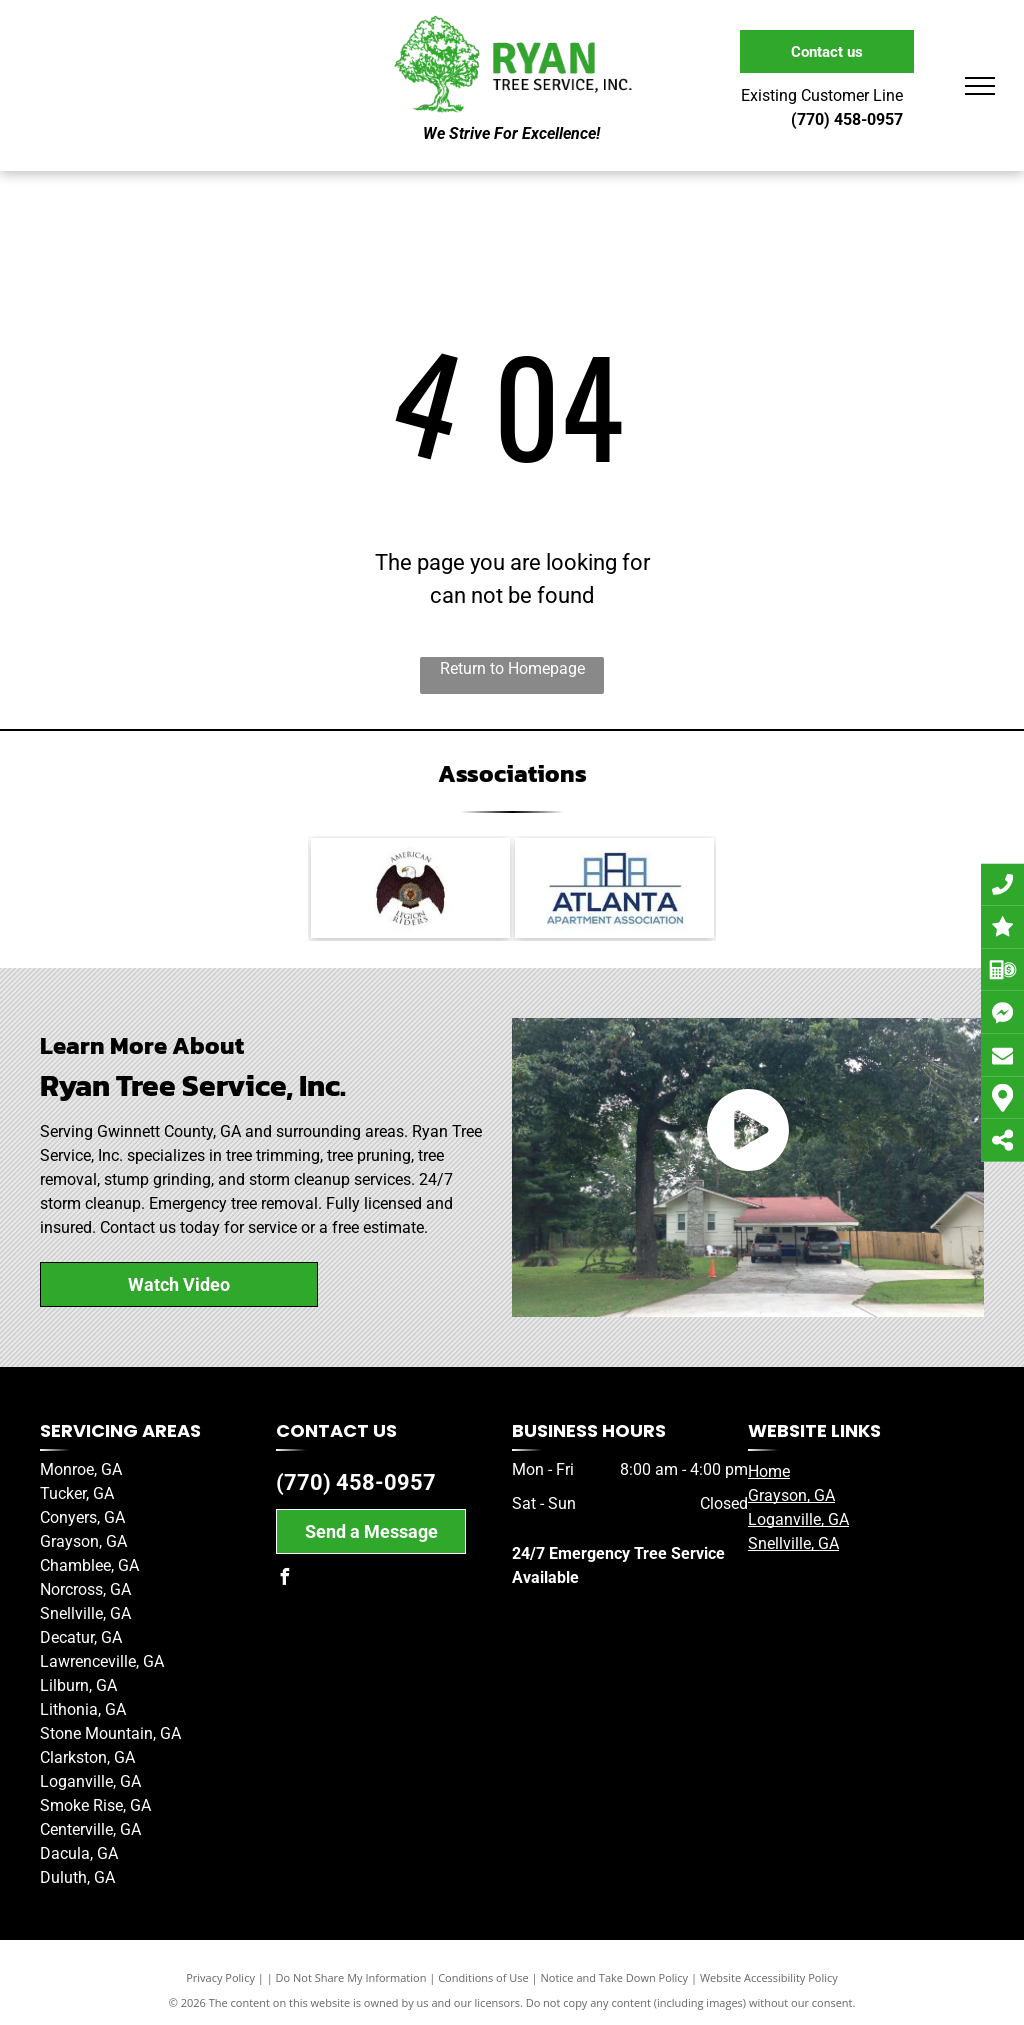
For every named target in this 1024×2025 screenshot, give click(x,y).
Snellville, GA (793, 1543)
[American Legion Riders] (410, 888)
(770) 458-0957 (356, 1482)
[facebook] (284, 1579)
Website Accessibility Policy (769, 1977)
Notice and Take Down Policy (615, 1977)
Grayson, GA (791, 1495)
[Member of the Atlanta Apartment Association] (614, 888)
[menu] (980, 86)
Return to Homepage (512, 668)
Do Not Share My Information (351, 1977)
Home (769, 1471)
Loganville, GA (798, 1519)
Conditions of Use (483, 1977)
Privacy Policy (220, 1977)
